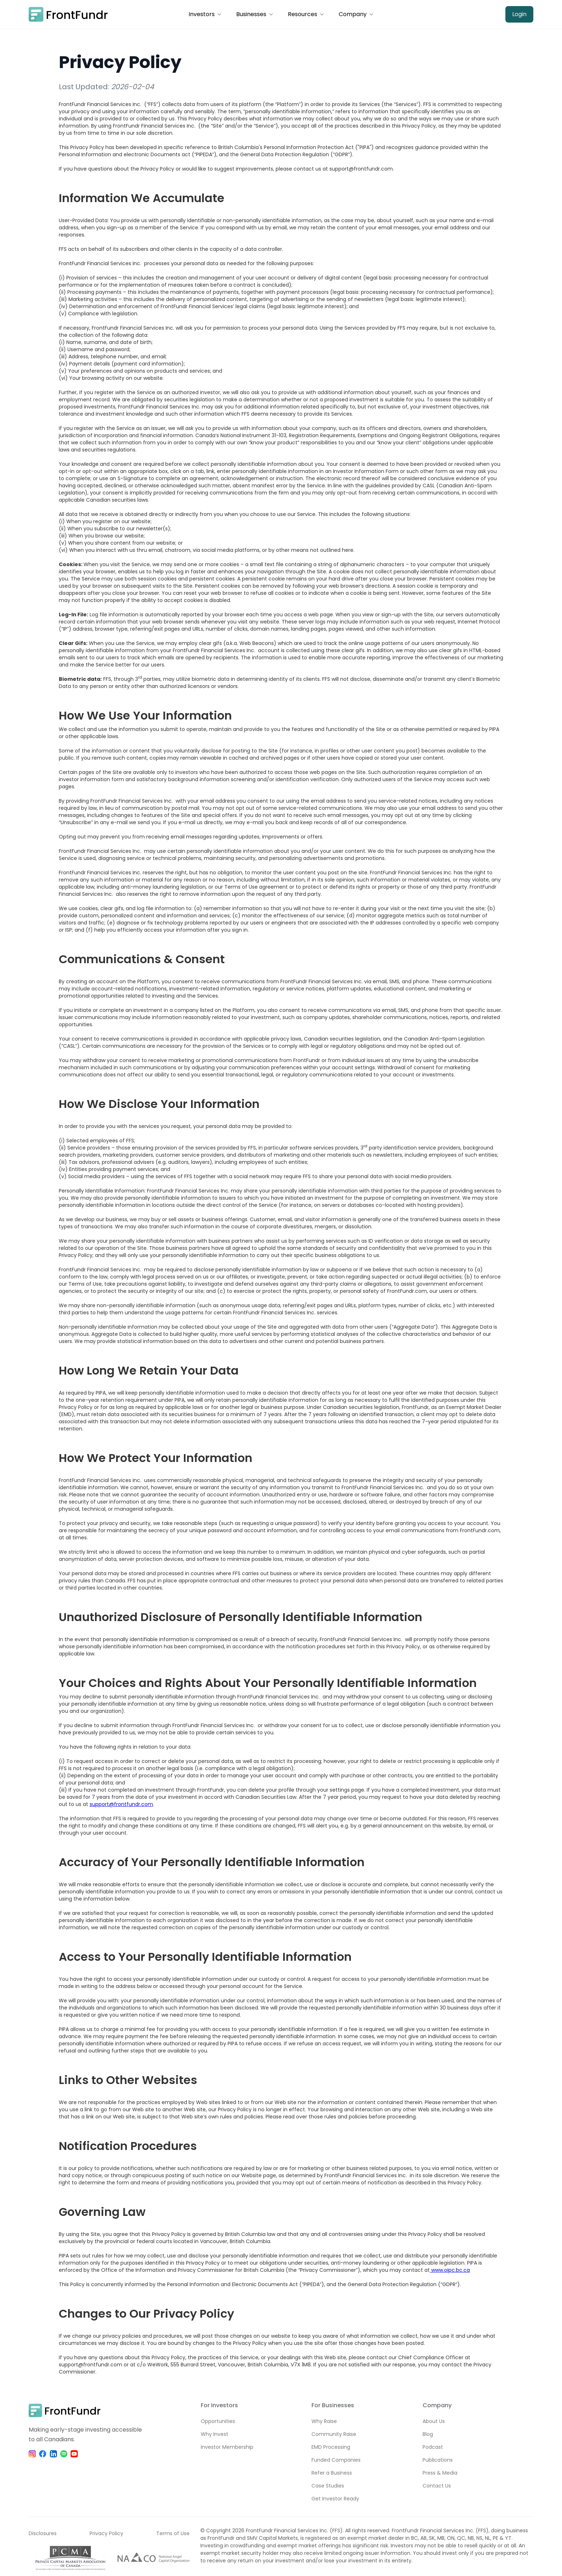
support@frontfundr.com (121, 1804)
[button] (205, 14)
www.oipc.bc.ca (450, 2270)
